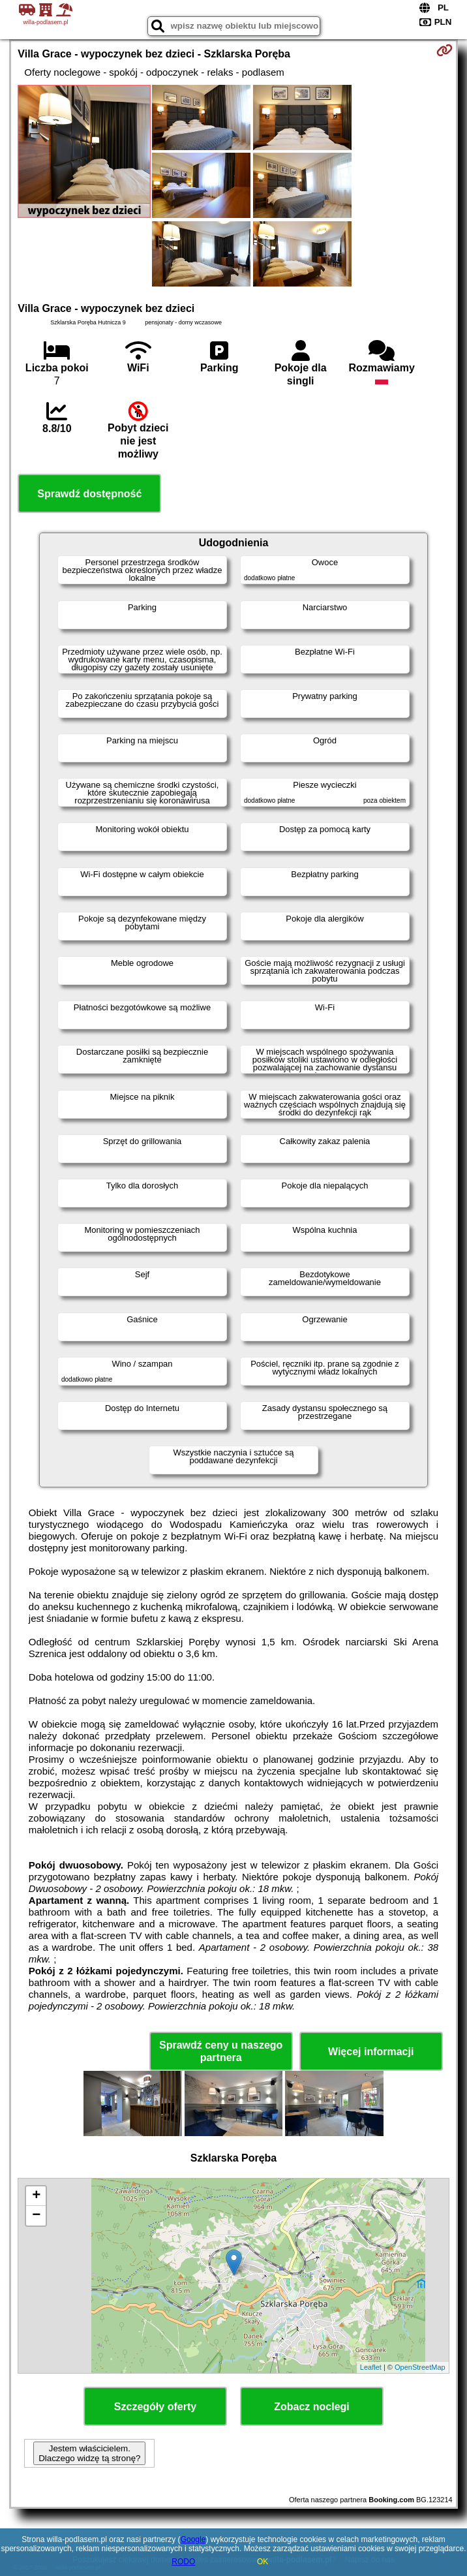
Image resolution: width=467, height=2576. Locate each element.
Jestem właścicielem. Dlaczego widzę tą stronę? (89, 2453)
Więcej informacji (371, 2051)
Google (193, 2539)
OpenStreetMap (420, 2367)
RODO (183, 2561)
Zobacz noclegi (312, 2406)
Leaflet (371, 2367)
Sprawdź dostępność (89, 493)
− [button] (36, 2216)
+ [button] (36, 2196)
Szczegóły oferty (155, 2406)
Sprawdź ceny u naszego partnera (220, 2051)
